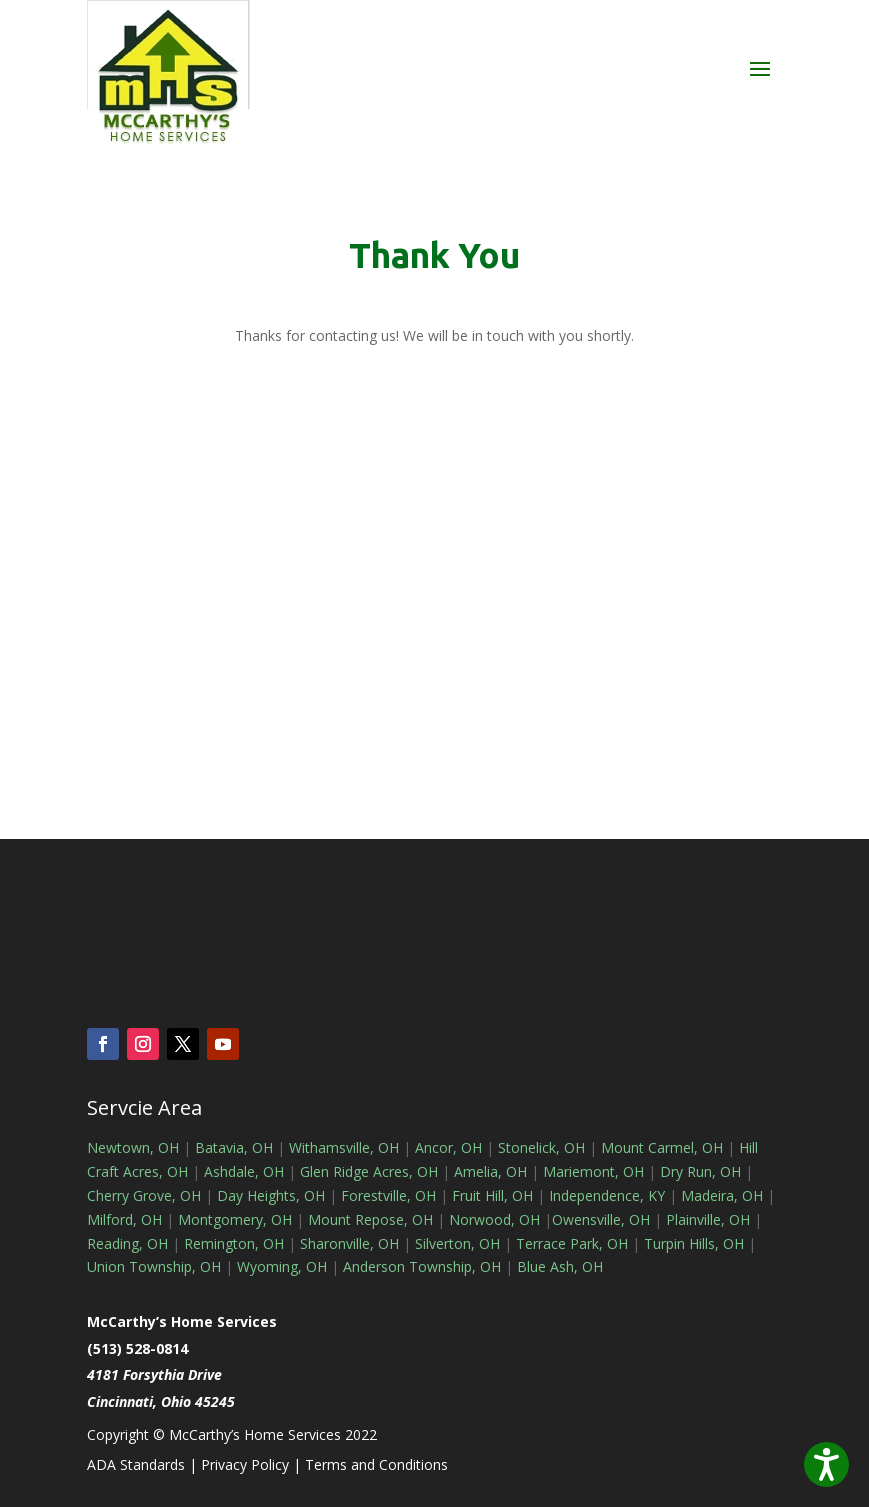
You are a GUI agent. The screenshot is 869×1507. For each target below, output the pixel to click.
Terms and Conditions (376, 1464)
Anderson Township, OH (420, 1266)
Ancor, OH (448, 1147)
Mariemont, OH (593, 1171)
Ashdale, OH (244, 1171)
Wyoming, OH (282, 1266)
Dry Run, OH (700, 1171)
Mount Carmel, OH (662, 1147)
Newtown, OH (133, 1147)
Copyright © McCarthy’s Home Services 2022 (232, 1434)
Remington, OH (234, 1243)
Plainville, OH (708, 1219)
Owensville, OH (601, 1219)
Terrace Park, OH (572, 1243)
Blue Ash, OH (560, 1266)
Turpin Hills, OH (694, 1243)
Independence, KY (607, 1195)
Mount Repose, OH (370, 1219)
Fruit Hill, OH (492, 1195)
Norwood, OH (494, 1219)
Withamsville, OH (344, 1147)
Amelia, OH (490, 1171)
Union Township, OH (154, 1266)
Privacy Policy (245, 1464)
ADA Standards (136, 1464)
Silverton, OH (457, 1243)
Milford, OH (124, 1219)
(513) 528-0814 (137, 1348)
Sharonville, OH (349, 1243)
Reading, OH (127, 1243)
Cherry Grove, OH (144, 1195)
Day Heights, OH (271, 1195)
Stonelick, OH (541, 1147)
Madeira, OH (722, 1195)
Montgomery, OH (235, 1219)
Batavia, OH (234, 1147)
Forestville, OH (388, 1195)
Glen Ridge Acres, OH (369, 1171)
